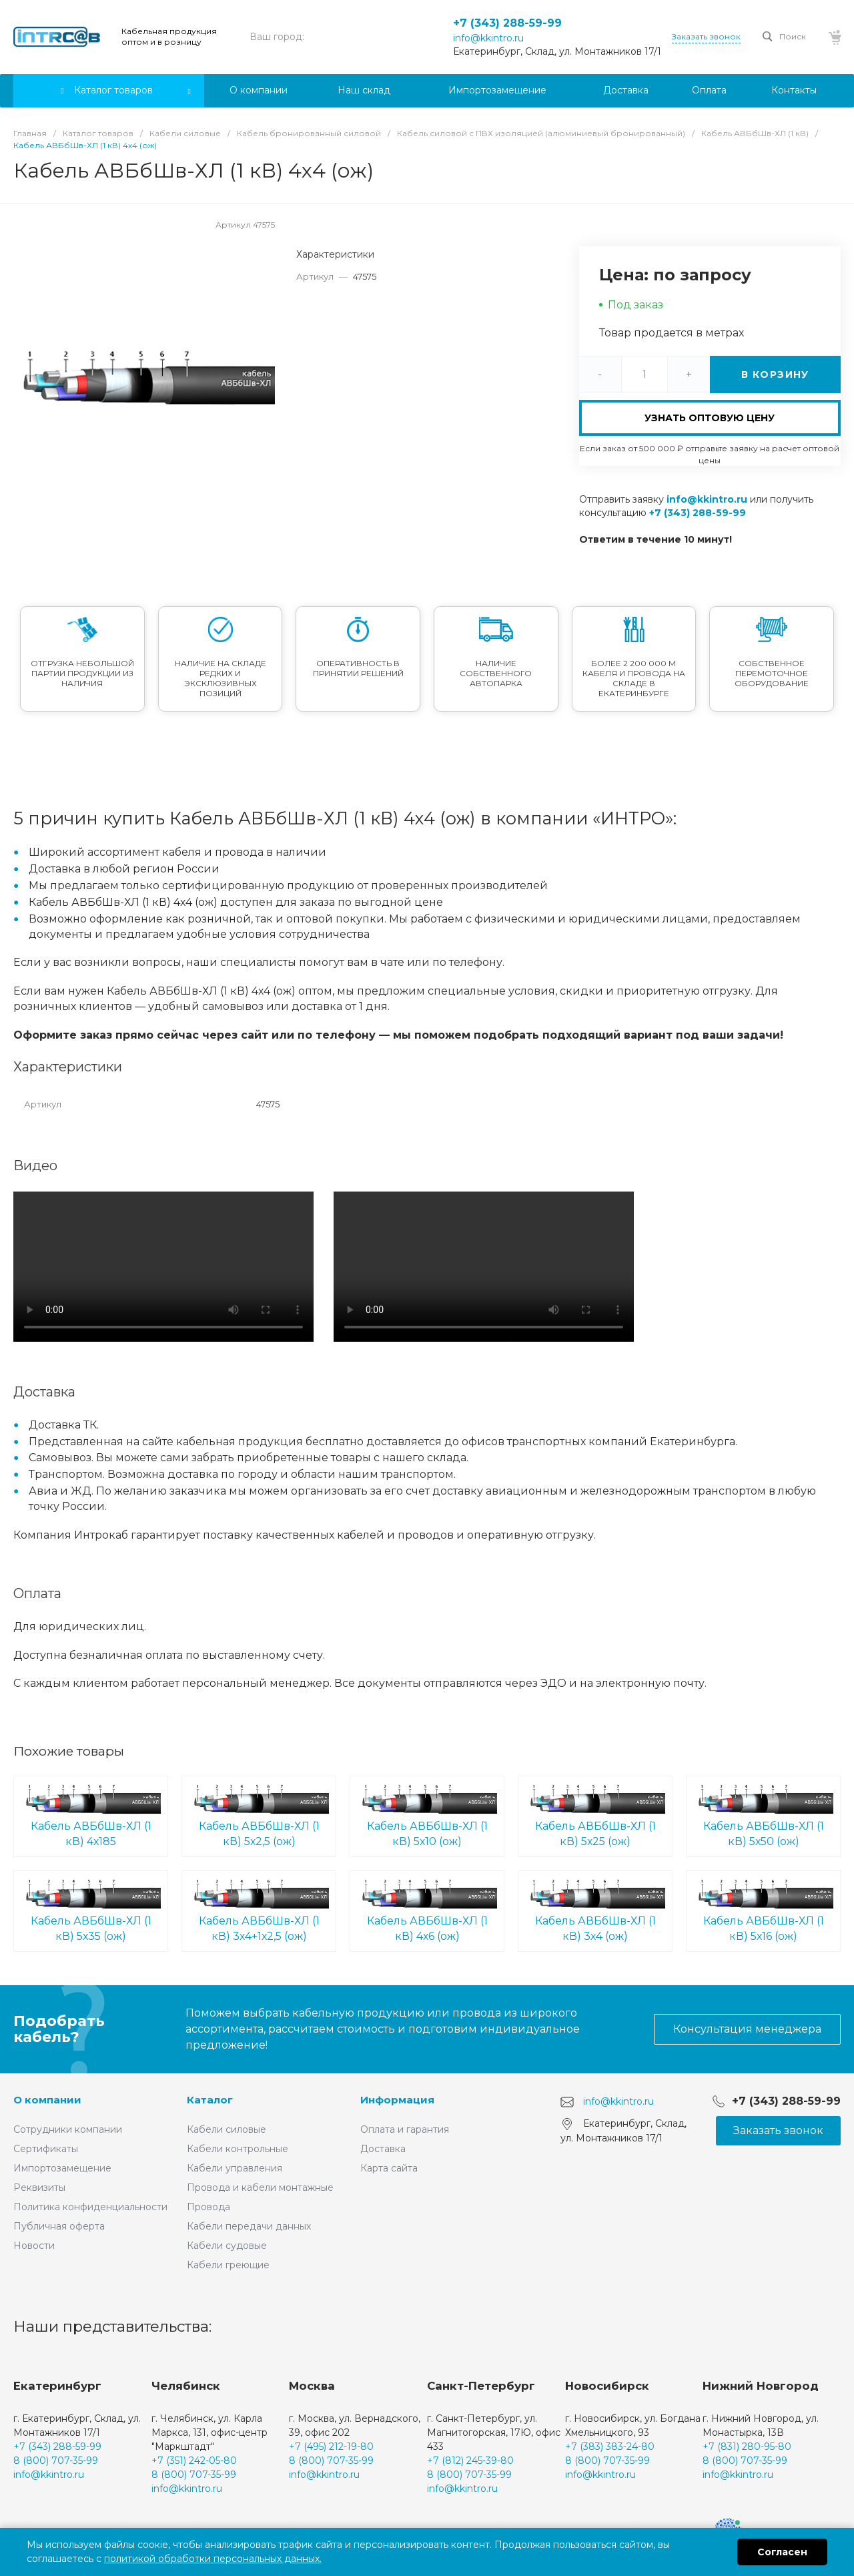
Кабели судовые (227, 2246)
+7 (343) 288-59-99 (507, 23)
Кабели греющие (228, 2265)
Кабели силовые (226, 2129)
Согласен (782, 2552)
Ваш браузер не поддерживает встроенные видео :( (163, 1267)
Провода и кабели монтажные (260, 2187)
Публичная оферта (59, 2226)
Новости (34, 2246)
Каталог (210, 2099)
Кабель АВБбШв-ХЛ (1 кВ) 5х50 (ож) (763, 1815)
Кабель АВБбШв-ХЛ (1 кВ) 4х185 (91, 1815)
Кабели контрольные (237, 2149)
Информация (397, 2099)
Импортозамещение (62, 2168)
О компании (47, 2099)
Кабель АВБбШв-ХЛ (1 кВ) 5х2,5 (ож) (259, 1815)
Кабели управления (234, 2168)
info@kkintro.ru (488, 38)
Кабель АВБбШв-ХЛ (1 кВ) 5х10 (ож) (427, 1815)
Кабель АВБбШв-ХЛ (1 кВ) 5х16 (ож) (763, 1910)
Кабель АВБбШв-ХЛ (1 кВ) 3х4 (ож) (595, 1910)
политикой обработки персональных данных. (213, 2559)
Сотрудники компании (67, 2129)
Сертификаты (45, 2149)
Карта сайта (389, 2168)
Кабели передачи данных (249, 2226)
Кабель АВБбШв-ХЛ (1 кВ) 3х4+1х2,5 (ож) (259, 1910)
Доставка (383, 2149)
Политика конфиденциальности (90, 2207)
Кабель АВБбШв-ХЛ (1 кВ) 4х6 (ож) (427, 1910)
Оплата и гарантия (404, 2129)
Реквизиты (39, 2187)
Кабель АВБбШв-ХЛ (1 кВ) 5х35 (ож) (91, 1910)
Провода (208, 2207)
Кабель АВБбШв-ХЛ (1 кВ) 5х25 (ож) (595, 1815)
